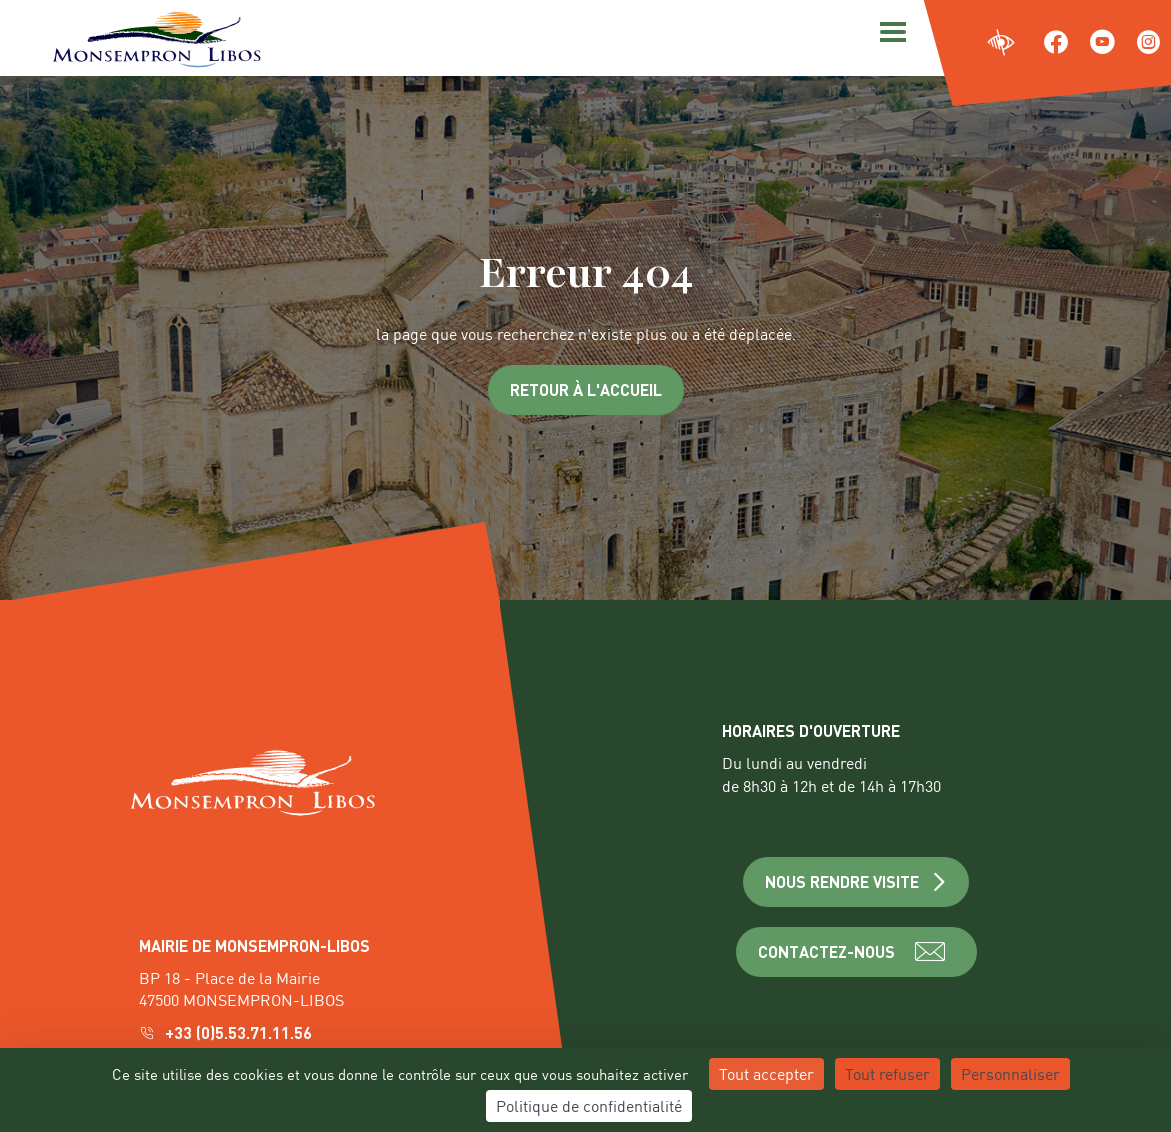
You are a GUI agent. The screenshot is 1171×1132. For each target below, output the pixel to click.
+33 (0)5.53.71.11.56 (227, 1032)
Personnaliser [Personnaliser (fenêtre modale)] (1010, 1073)
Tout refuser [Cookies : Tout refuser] (887, 1073)
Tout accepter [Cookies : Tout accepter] (766, 1073)
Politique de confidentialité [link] (589, 1105)
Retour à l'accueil (586, 389)
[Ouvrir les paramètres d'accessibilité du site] (1001, 43)
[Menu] (890, 30)
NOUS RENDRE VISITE (856, 881)
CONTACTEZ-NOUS (856, 952)
